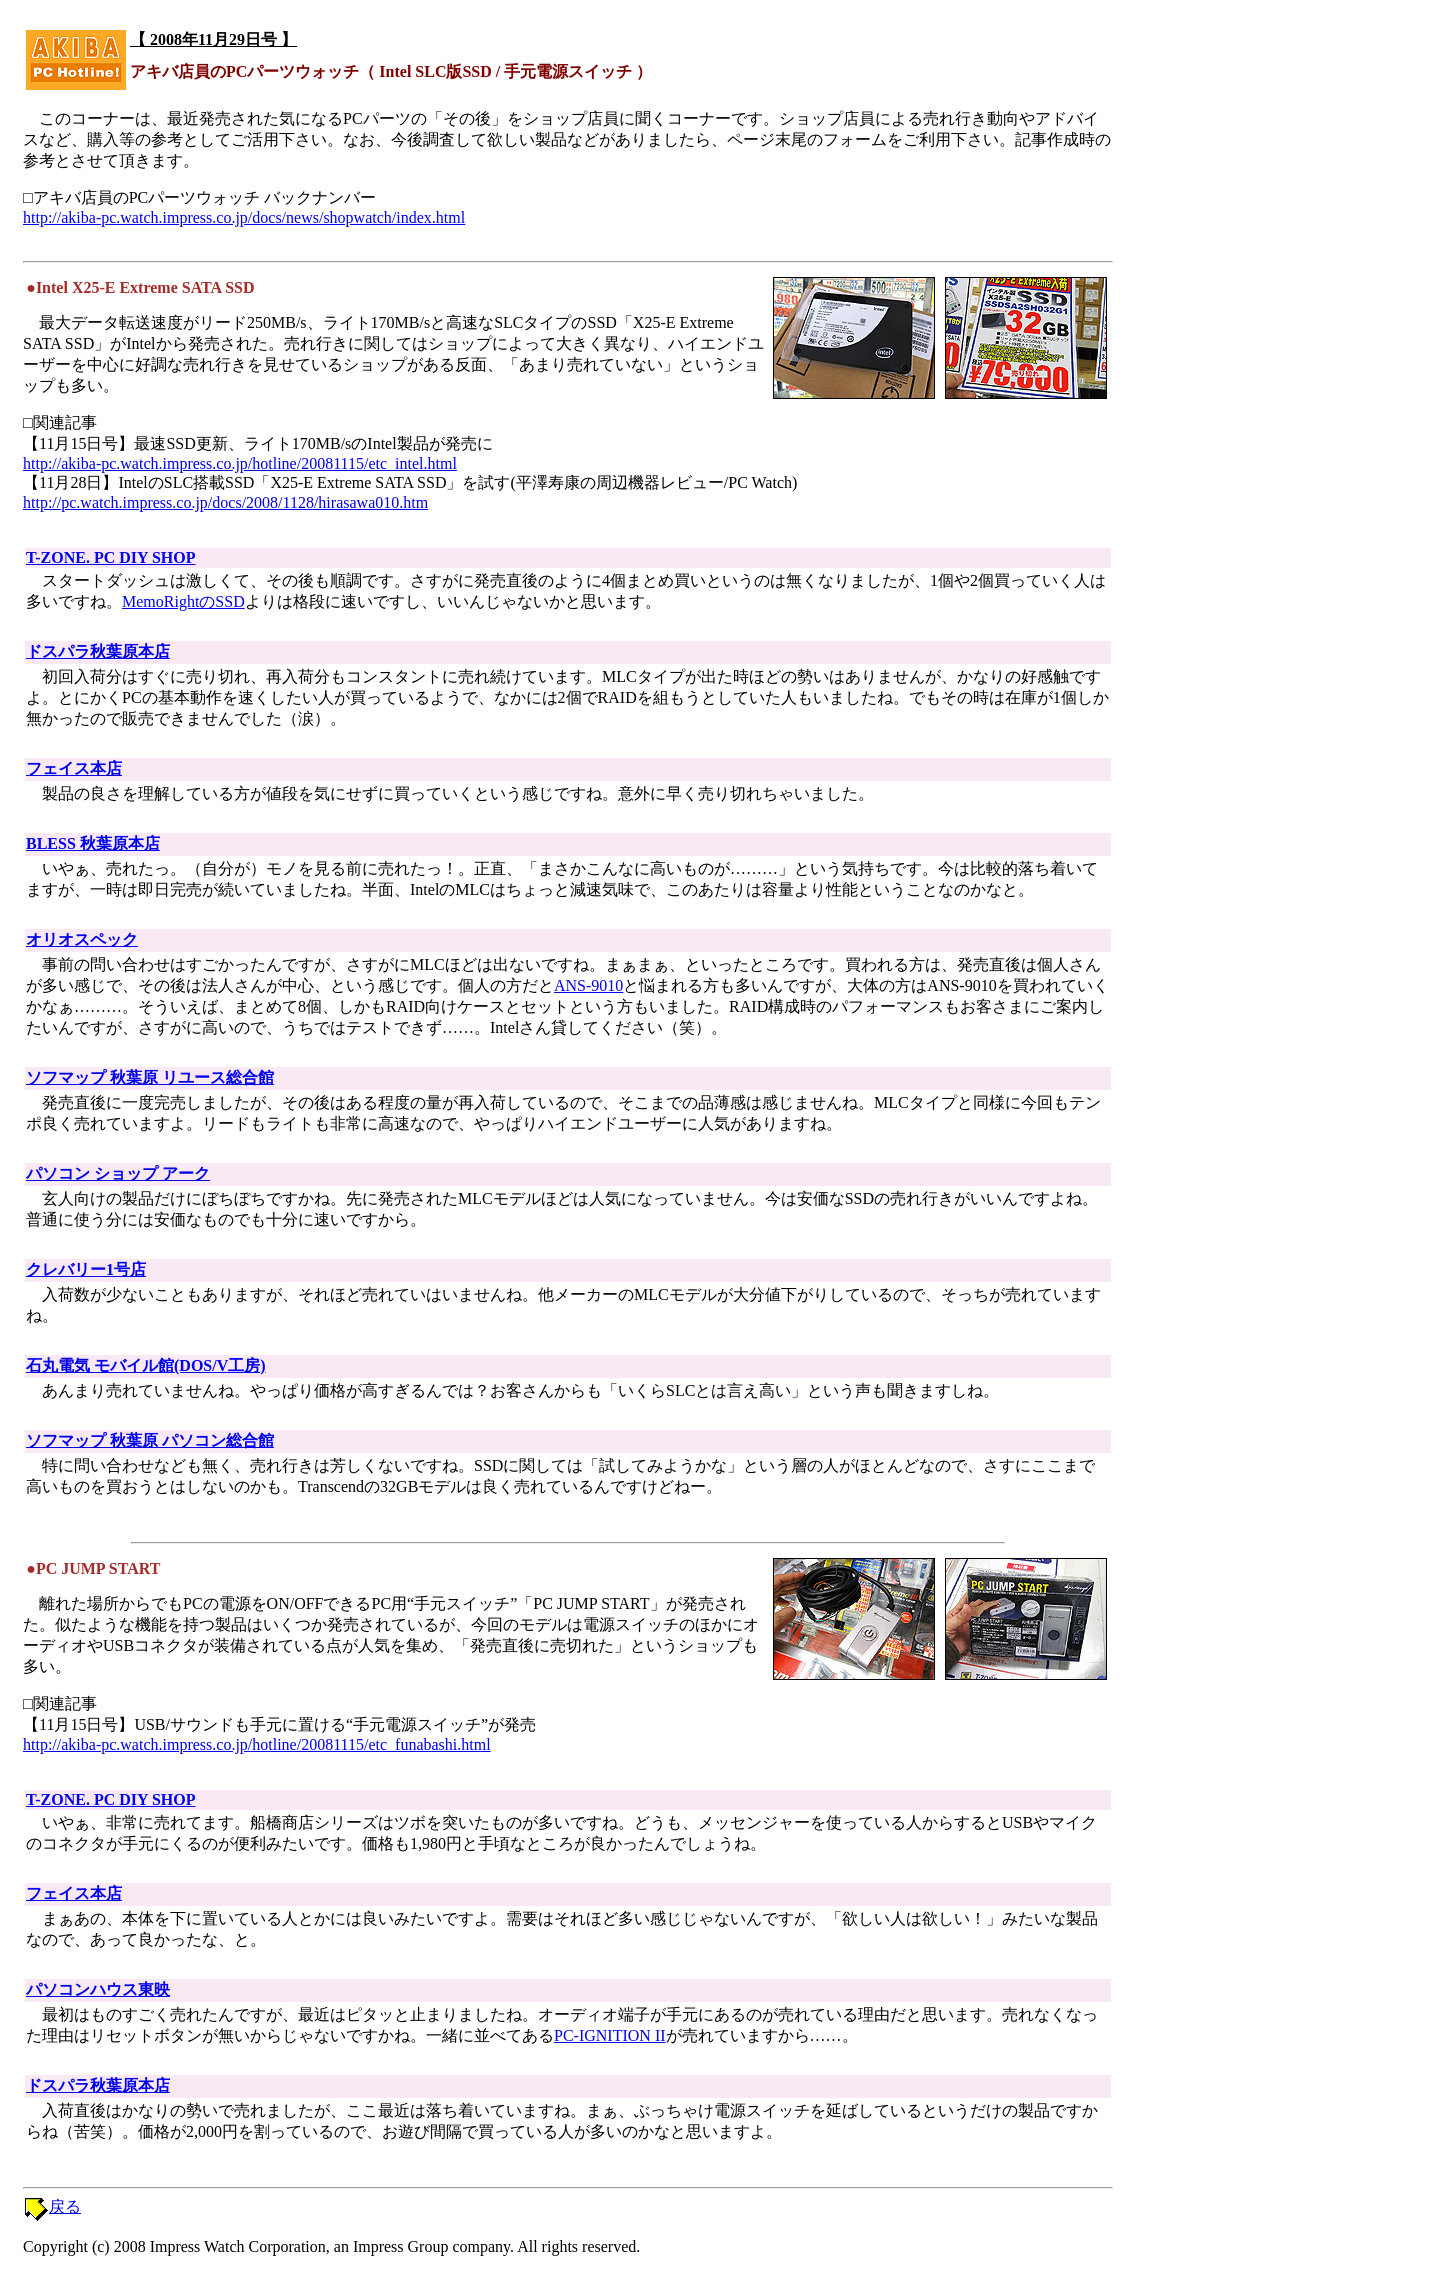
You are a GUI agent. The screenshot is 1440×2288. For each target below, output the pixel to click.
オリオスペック (82, 939)
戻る (65, 2206)
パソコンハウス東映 (98, 1989)
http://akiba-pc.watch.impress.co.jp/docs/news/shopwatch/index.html (244, 217)
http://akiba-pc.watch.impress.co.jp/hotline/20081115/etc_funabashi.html (257, 1744)
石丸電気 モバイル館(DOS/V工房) (146, 1365)
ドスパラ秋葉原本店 (98, 651)
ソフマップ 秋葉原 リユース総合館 (150, 1077)
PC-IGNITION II (610, 2035)
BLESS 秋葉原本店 (93, 843)
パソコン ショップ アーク (118, 1173)
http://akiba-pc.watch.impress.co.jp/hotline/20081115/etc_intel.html (240, 463)
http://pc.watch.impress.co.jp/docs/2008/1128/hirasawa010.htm (225, 502)
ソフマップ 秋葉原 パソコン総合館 (150, 1440)
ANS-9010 (588, 985)
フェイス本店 (74, 768)
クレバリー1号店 (86, 1269)
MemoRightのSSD (183, 601)
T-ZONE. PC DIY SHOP (111, 557)
